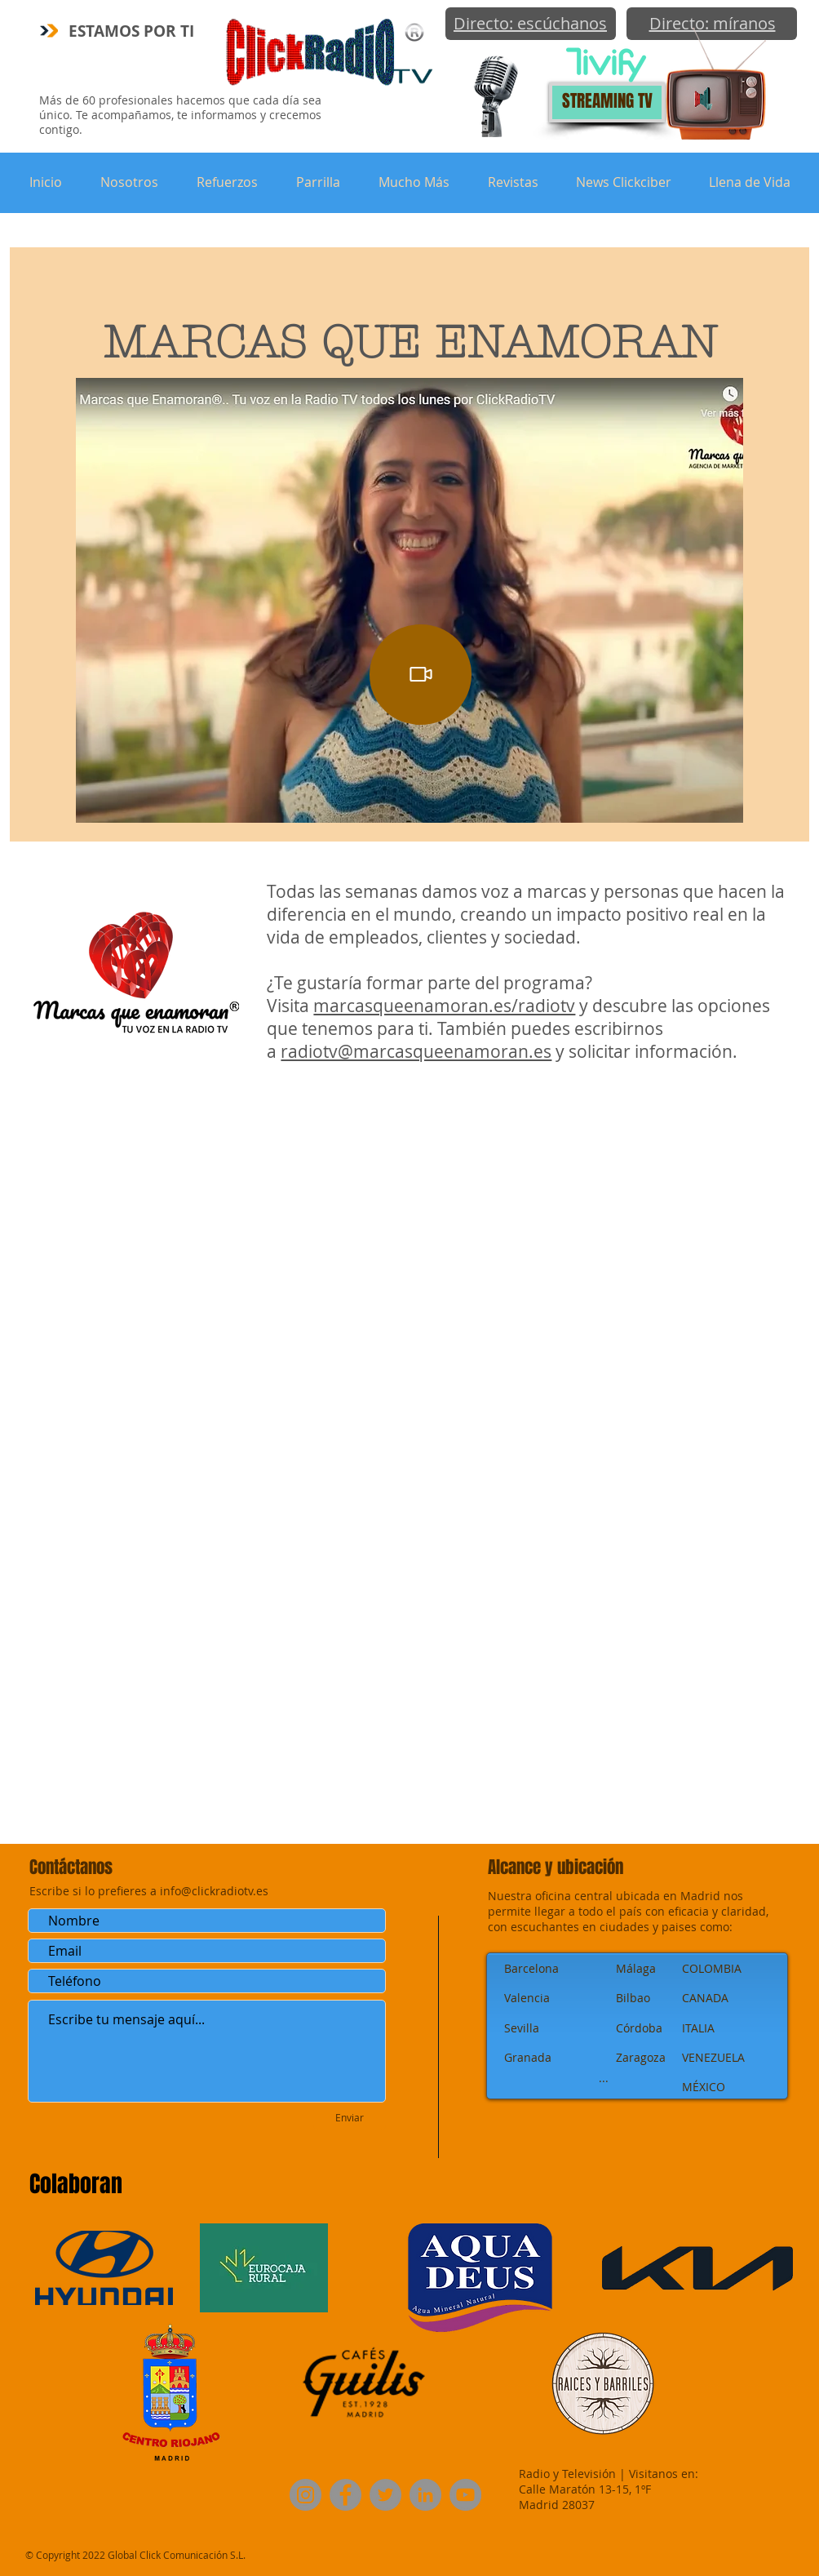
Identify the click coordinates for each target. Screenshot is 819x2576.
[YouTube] (465, 2495)
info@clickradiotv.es (214, 1891)
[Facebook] (345, 2495)
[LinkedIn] (425, 2495)
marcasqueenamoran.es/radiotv (444, 1005)
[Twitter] (385, 2495)
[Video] (420, 674)
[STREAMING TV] (607, 102)
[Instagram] (305, 2495)
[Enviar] (349, 2118)
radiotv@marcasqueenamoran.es (416, 1051)
